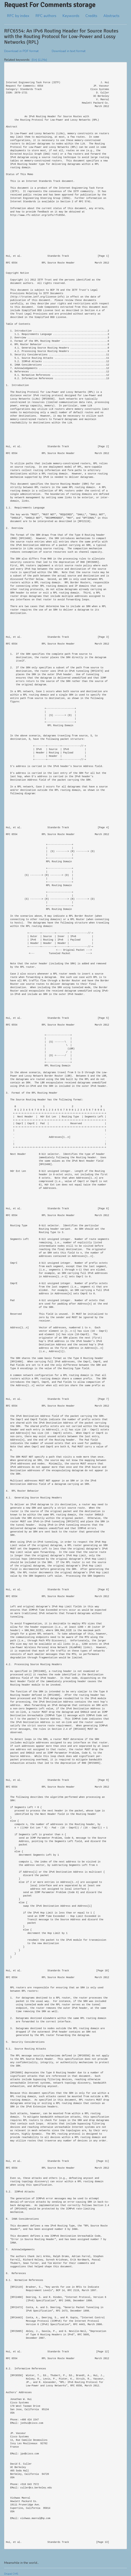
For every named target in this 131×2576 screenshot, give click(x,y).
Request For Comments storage (49, 5)
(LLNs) (42, 60)
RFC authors (45, 15)
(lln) (34, 60)
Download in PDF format (21, 51)
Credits (91, 15)
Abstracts (111, 15)
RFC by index (18, 15)
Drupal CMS (11, 2573)
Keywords (70, 15)
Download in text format (68, 51)
